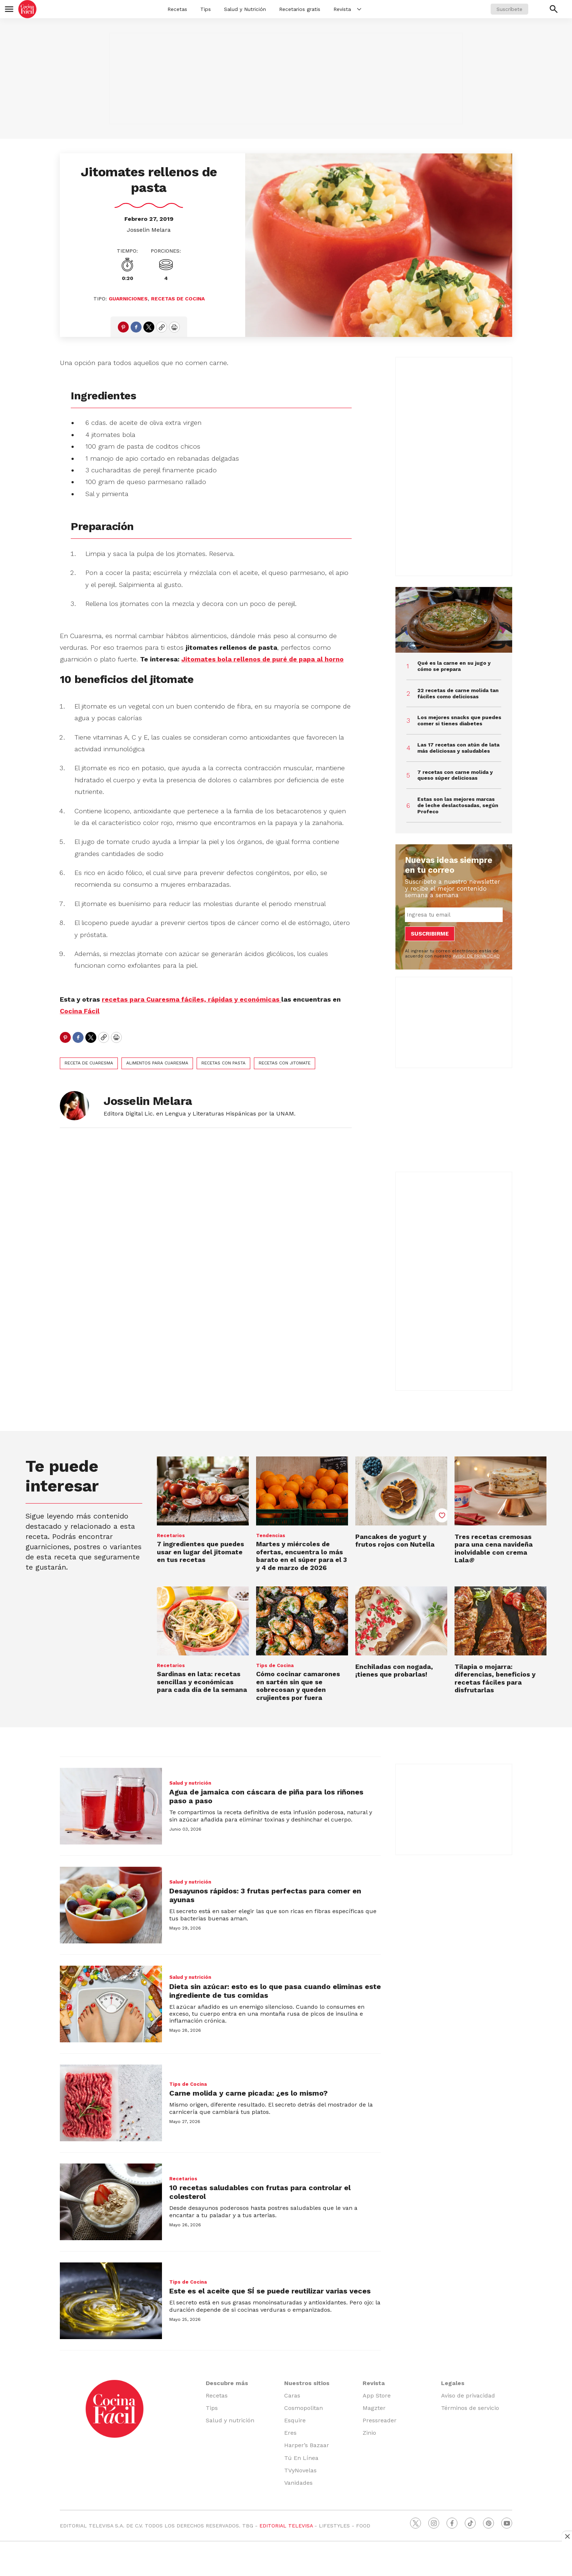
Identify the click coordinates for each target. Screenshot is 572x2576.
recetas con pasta (223, 1063)
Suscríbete (509, 9)
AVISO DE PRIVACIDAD (476, 956)
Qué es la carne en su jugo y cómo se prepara (454, 666)
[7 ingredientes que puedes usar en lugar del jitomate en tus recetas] (203, 1490)
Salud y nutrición (190, 1783)
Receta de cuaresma (89, 1063)
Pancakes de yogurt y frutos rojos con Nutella (394, 1540)
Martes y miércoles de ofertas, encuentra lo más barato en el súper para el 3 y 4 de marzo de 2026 (301, 1555)
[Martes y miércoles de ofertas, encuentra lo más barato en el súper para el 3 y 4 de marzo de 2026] (302, 1490)
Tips (205, 9)
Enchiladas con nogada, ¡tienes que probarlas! (394, 1670)
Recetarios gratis (299, 9)
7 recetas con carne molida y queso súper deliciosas (455, 775)
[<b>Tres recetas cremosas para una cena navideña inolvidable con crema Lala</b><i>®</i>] (500, 1490)
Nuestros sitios (306, 2383)
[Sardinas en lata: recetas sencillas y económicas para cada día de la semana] (203, 1620)
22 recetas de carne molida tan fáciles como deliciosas (458, 693)
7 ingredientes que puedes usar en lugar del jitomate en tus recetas (200, 1551)
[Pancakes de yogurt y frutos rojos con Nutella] (401, 1490)
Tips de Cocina (275, 1665)
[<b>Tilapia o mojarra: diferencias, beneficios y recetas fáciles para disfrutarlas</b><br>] (500, 1620)
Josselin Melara (149, 229)
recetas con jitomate (284, 1063)
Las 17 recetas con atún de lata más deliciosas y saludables (458, 748)
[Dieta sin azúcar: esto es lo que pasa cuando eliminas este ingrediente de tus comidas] (111, 2004)
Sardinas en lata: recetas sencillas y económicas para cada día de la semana (202, 1681)
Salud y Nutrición (245, 9)
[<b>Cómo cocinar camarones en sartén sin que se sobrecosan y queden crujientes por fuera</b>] (302, 1620)
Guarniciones (128, 299)
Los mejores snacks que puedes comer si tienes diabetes (459, 720)
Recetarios (171, 1535)
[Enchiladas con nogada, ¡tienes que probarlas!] (401, 1620)
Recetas (177, 9)
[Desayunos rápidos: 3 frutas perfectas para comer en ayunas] (111, 1905)
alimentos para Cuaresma (157, 1063)
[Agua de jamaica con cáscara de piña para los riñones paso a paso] (111, 1806)
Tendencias (270, 1535)
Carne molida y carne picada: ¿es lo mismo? (248, 2093)
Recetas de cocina (178, 299)
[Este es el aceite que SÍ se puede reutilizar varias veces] (111, 2300)
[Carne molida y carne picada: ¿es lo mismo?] (111, 2103)
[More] (359, 9)
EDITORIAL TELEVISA (286, 2526)
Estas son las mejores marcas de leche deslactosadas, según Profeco (457, 805)
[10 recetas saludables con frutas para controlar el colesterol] (111, 2202)
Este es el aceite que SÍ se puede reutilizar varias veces (270, 2291)
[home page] (27, 9)
